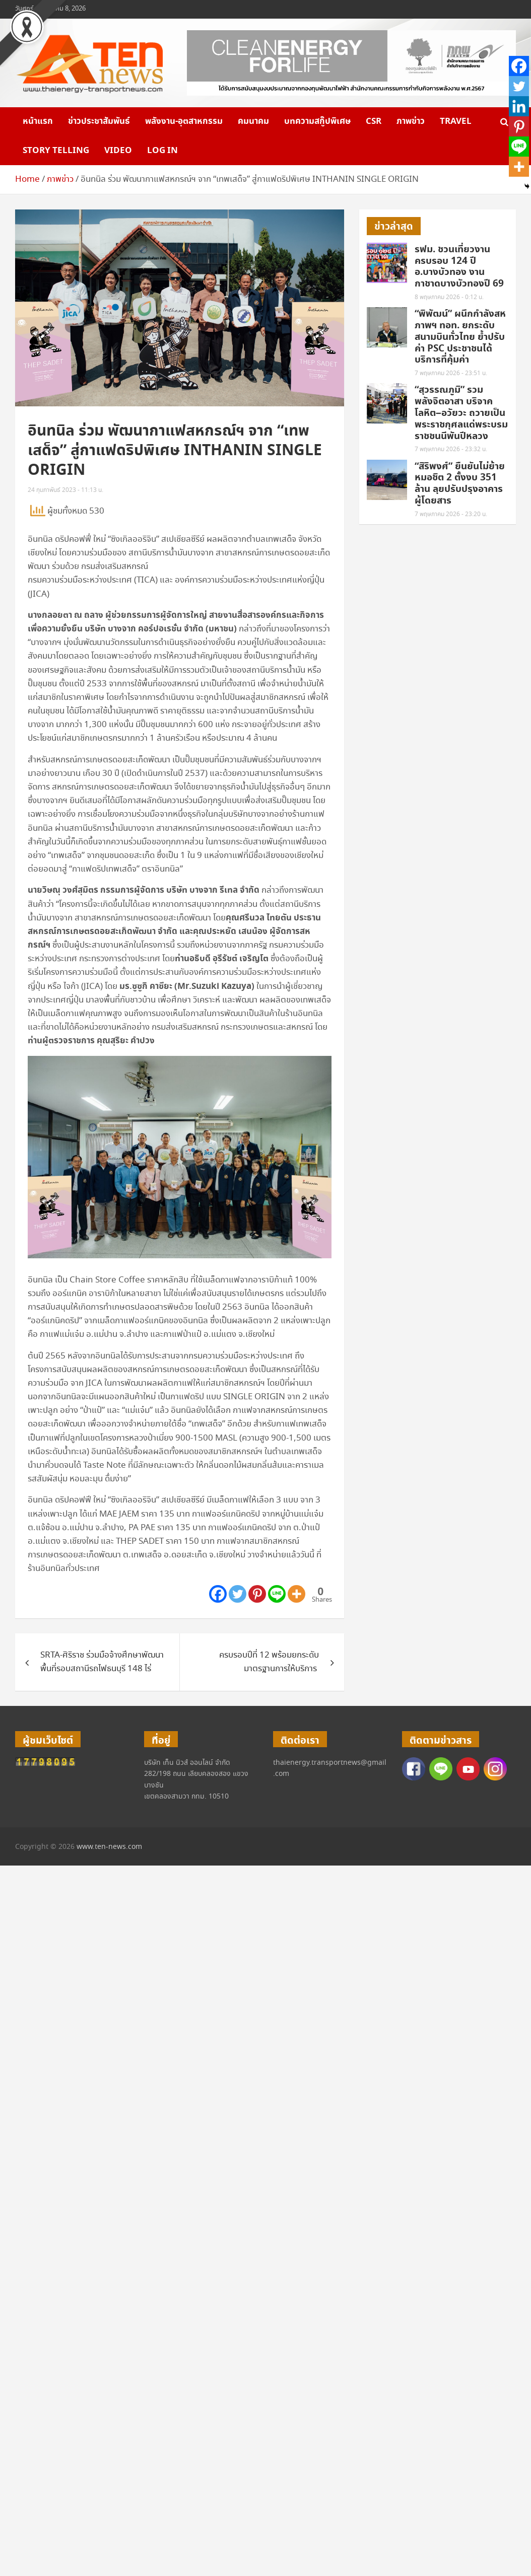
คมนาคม (253, 121)
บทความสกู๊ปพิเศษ (317, 121)
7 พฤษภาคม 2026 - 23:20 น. (451, 514)
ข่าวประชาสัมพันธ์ (99, 121)
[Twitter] (237, 1594)
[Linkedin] (519, 106)
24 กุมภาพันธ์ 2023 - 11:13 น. (65, 490)
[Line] (277, 1594)
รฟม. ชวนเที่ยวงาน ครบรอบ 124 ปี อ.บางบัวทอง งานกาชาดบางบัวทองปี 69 (459, 266)
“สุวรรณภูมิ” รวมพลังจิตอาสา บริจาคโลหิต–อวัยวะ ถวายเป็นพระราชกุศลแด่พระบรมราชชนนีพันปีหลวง (461, 413)
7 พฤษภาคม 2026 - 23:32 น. (451, 449)
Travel (456, 121)
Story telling (56, 150)
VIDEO (118, 150)
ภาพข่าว (410, 121)
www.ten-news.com (109, 1847)
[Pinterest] (257, 1594)
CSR (373, 121)
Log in (162, 150)
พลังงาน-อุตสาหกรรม (184, 121)
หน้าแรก (38, 121)
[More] (296, 1594)
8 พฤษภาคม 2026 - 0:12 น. (449, 297)
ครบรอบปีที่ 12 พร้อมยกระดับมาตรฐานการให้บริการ (269, 1662)
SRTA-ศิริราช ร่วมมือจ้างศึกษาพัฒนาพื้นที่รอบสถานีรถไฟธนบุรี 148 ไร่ (102, 1662)
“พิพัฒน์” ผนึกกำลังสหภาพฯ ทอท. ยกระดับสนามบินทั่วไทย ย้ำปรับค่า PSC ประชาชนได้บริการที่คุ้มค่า (460, 337)
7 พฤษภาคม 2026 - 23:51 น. (451, 373)
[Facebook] (218, 1594)
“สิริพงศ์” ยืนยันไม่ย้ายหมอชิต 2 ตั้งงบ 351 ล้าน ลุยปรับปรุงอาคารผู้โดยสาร (460, 483)
